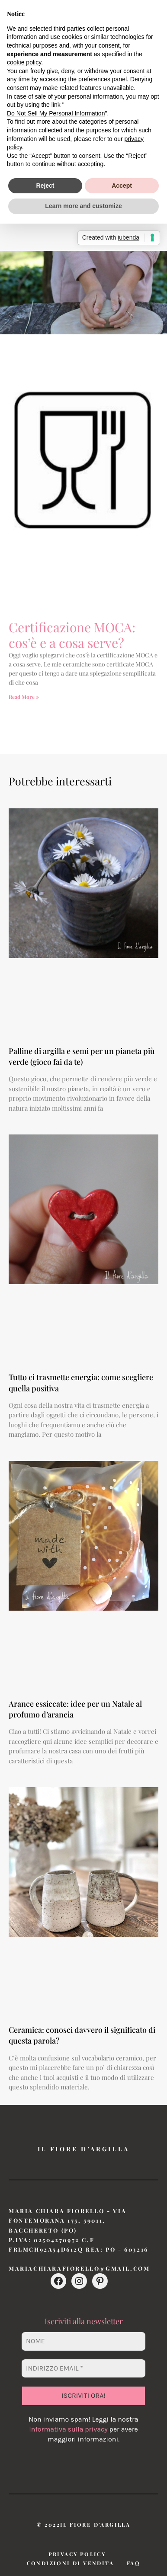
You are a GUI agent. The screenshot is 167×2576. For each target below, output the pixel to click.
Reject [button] (45, 185)
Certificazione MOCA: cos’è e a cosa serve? (72, 634)
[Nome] (83, 2341)
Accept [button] (122, 185)
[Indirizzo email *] (83, 2368)
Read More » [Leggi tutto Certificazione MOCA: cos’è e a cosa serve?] (24, 696)
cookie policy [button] (24, 62)
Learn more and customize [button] (83, 205)
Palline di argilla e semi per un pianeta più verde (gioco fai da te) (82, 1056)
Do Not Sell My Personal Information (56, 113)
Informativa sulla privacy (68, 2429)
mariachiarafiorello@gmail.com (79, 2268)
